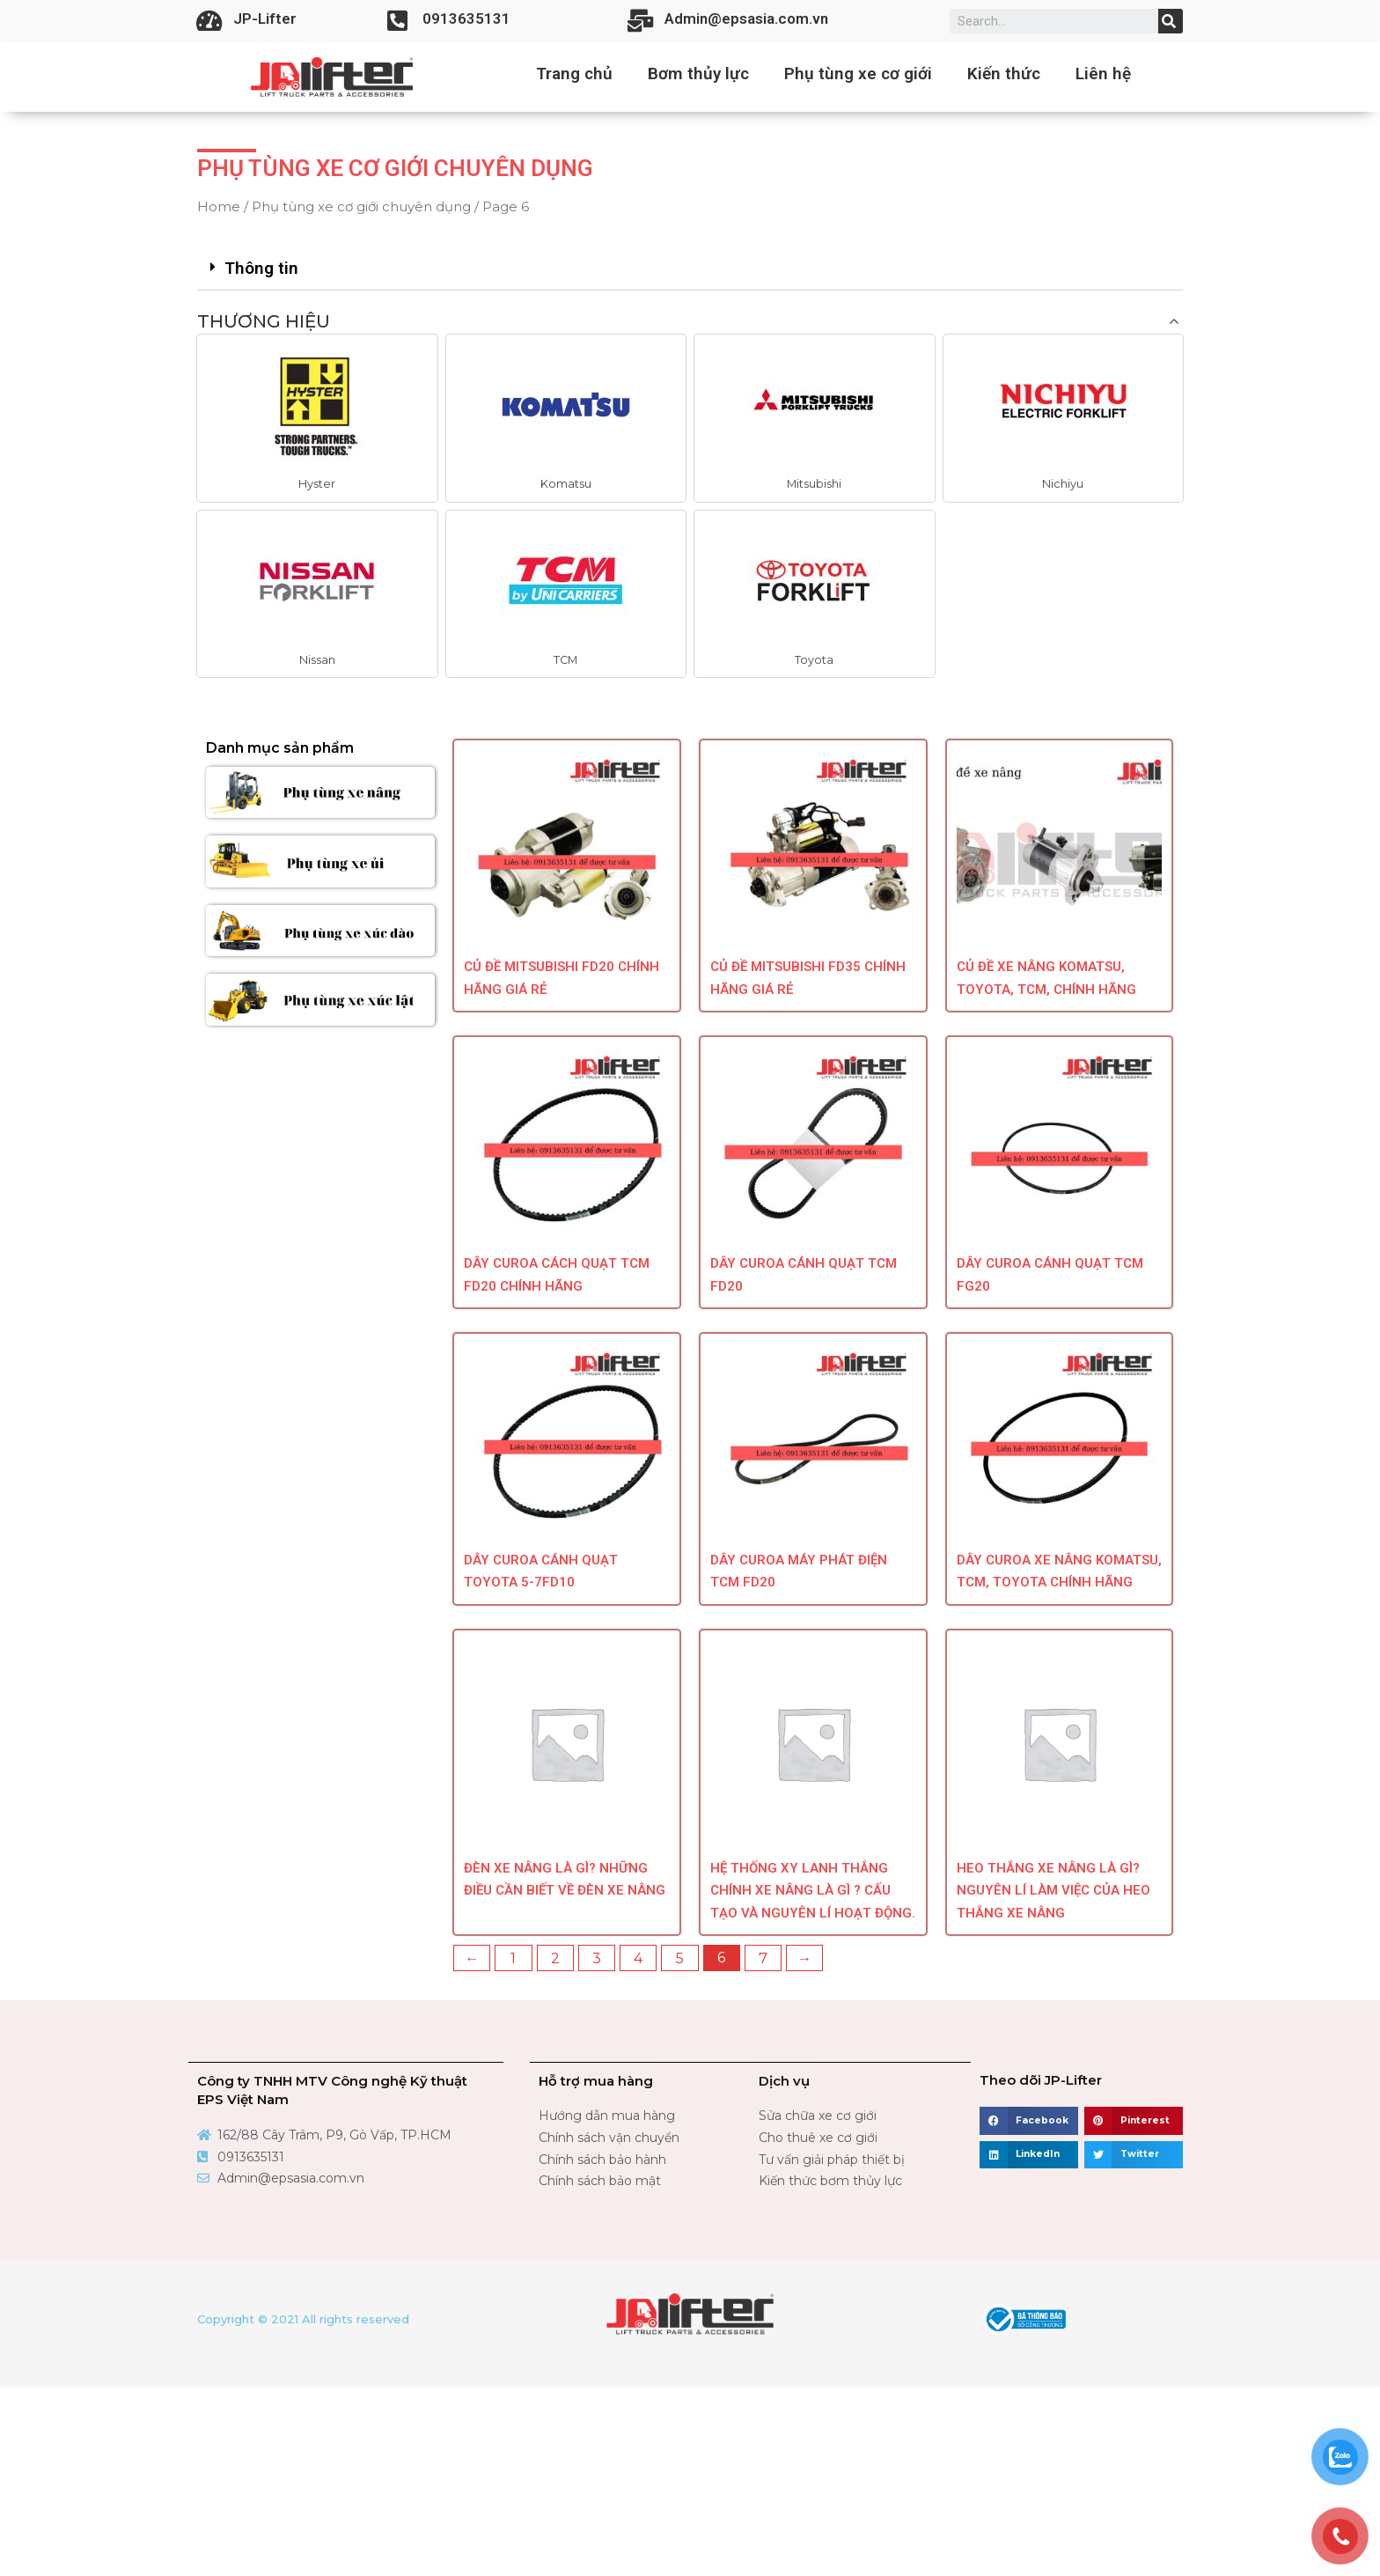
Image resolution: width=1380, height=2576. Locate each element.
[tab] (690, 269)
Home (218, 206)
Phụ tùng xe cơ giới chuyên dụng (361, 206)
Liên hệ (1103, 73)
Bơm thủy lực (698, 73)
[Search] (1170, 21)
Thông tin (261, 268)
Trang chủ (574, 73)
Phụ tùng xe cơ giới (858, 73)
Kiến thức (1003, 73)
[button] (317, 466)
